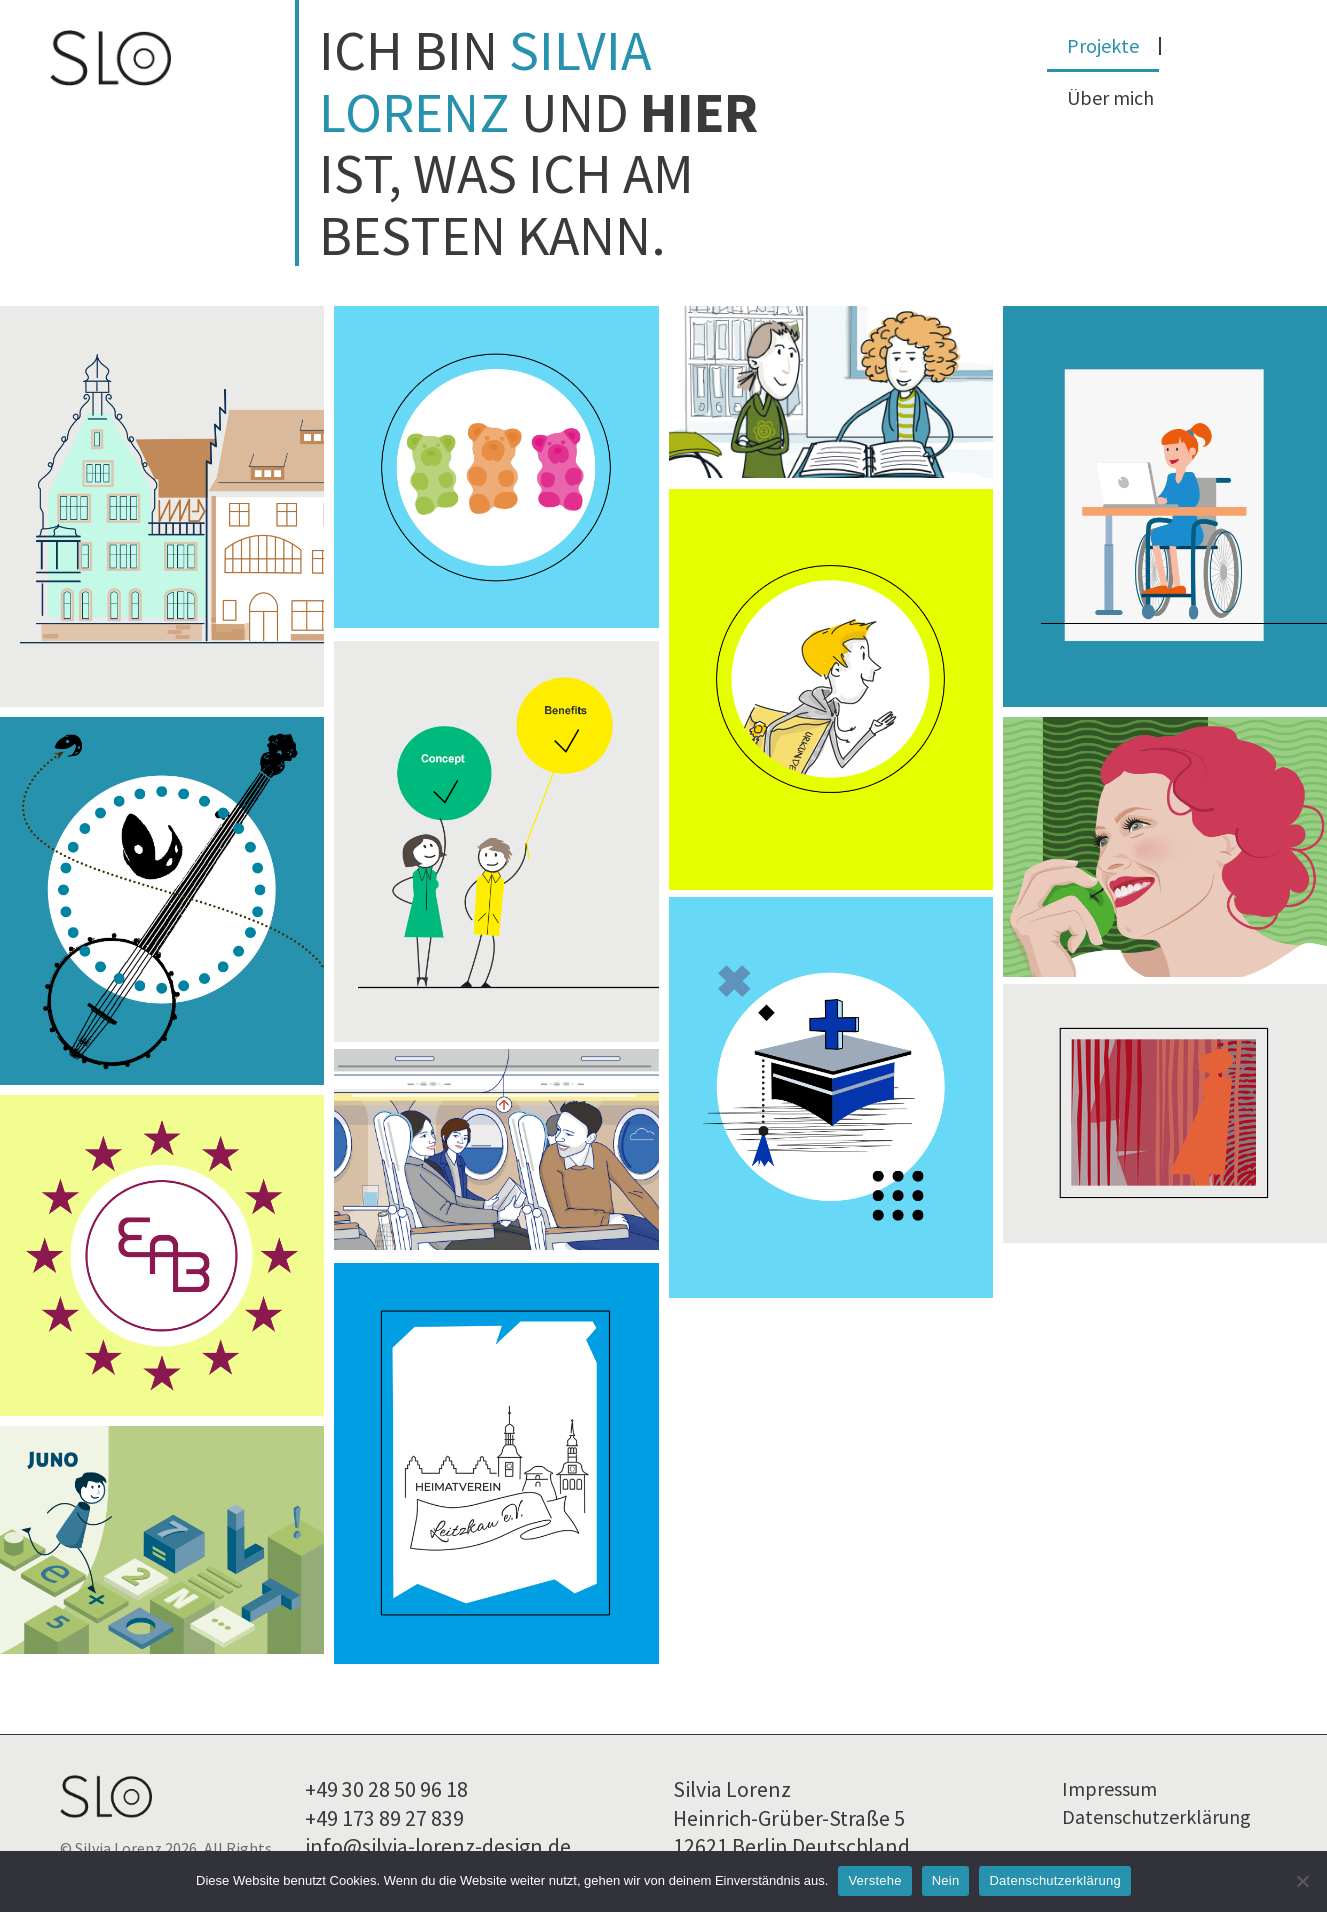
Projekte (1103, 45)
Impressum (1109, 1784)
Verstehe (874, 1880)
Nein (946, 1880)
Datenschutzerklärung (1156, 1812)
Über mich (1110, 97)
